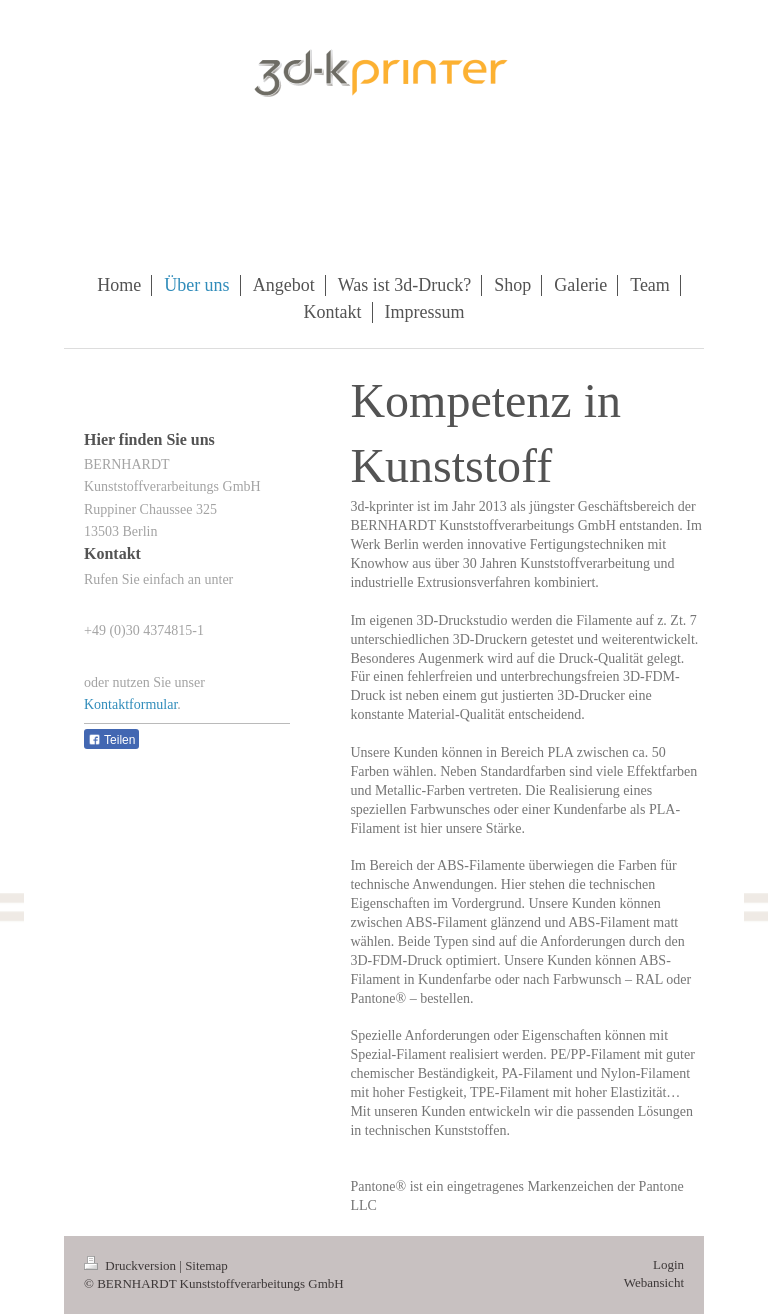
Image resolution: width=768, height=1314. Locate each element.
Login (668, 1264)
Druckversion (131, 1265)
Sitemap (206, 1265)
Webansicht (654, 1282)
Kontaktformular (130, 704)
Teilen (111, 740)
